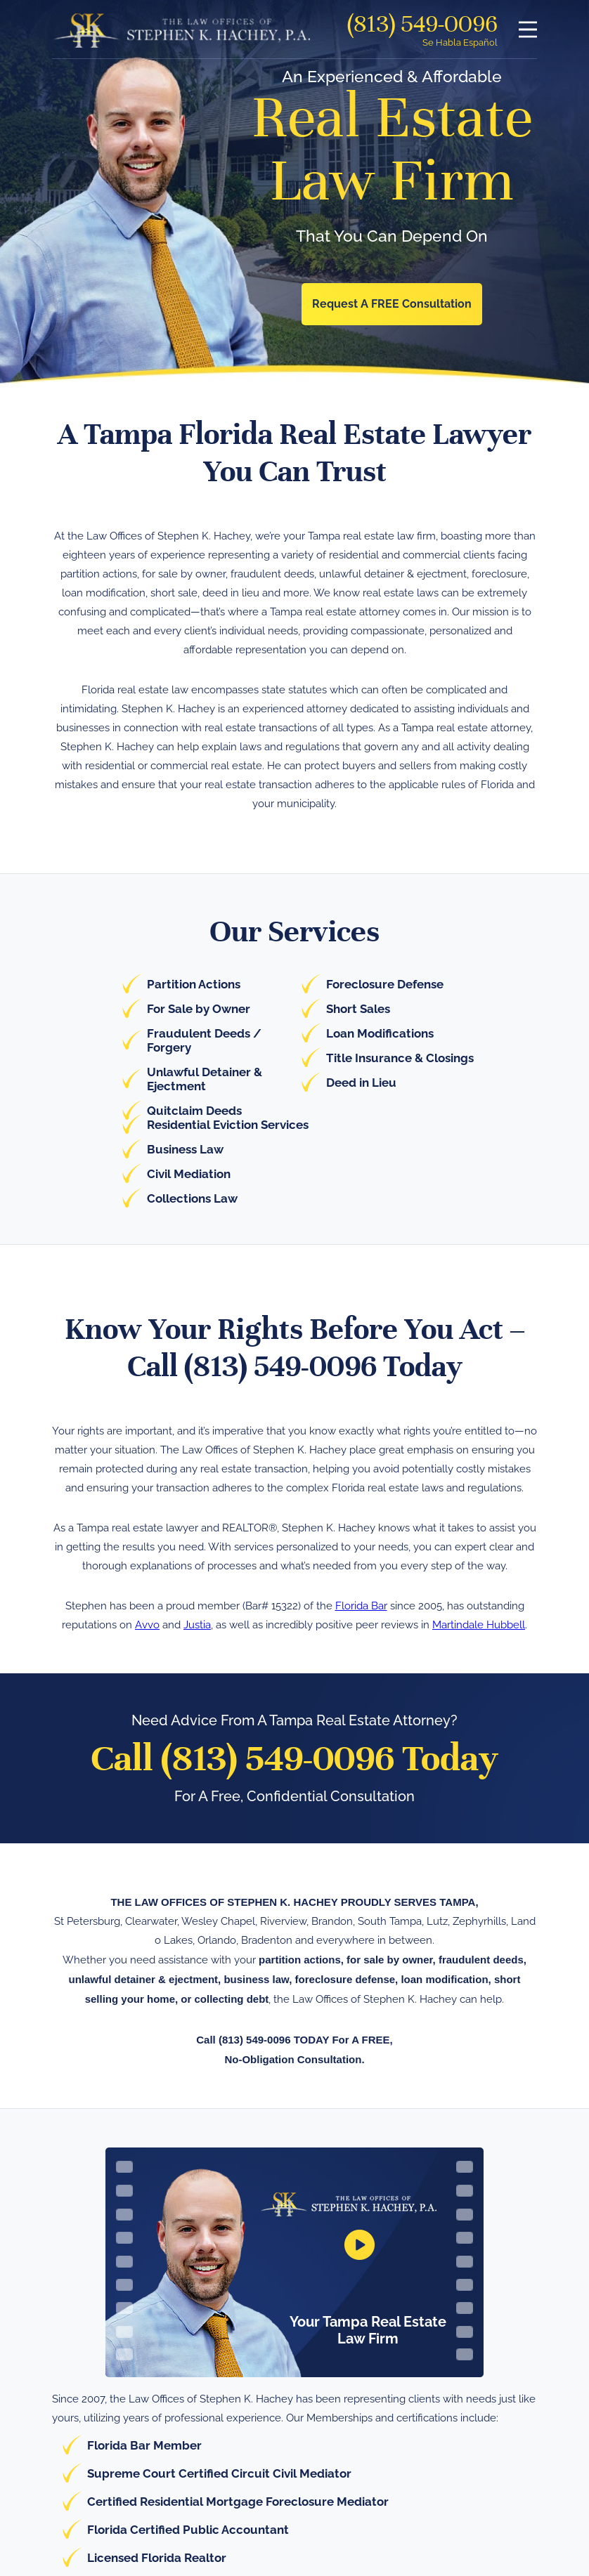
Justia (197, 1625)
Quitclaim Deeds (194, 1111)
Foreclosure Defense (385, 984)
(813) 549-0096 (422, 23)
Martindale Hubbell (478, 1625)
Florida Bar (361, 1606)
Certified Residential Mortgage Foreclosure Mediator (238, 2502)
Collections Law (192, 1198)
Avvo (147, 1625)
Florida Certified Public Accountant (188, 2530)
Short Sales (358, 1009)
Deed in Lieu (361, 1082)
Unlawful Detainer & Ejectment (204, 1079)
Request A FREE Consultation (392, 303)
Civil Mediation (189, 1174)
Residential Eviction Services (228, 1125)
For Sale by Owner (198, 1009)
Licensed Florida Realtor (156, 2558)
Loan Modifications (380, 1033)
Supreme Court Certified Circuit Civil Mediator (219, 2473)
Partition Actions (193, 984)
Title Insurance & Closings (400, 1058)
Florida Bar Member (144, 2445)
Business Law (185, 1149)
